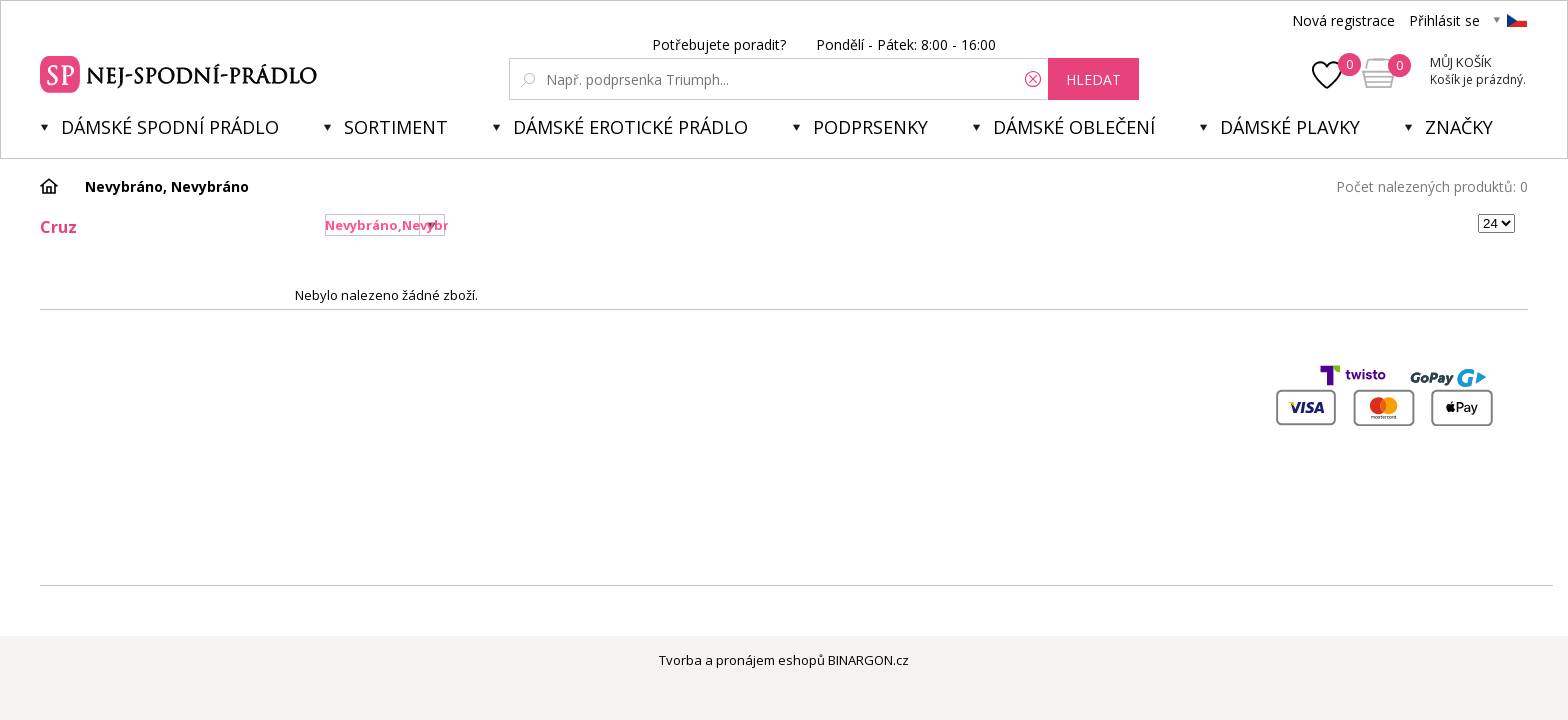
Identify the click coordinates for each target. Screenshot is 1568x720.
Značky (1459, 127)
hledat (1093, 79)
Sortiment (396, 127)
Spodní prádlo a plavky (181, 72)
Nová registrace (1343, 20)
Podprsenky (870, 127)
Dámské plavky (1290, 127)
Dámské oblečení (1074, 127)
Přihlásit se (1444, 20)
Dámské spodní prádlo (170, 127)
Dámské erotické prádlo (630, 127)
